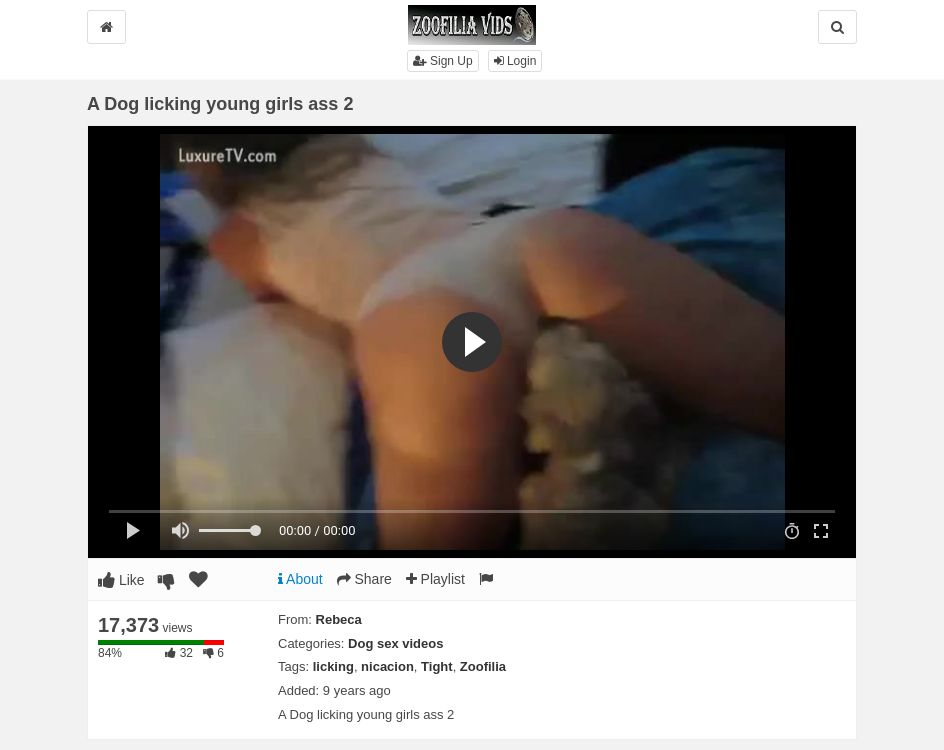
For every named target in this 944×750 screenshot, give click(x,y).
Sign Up (443, 61)
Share (364, 579)
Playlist (435, 579)
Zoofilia (483, 666)
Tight (437, 666)
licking (333, 666)
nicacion (387, 666)
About (300, 579)
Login (515, 61)
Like (121, 580)
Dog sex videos (395, 643)
